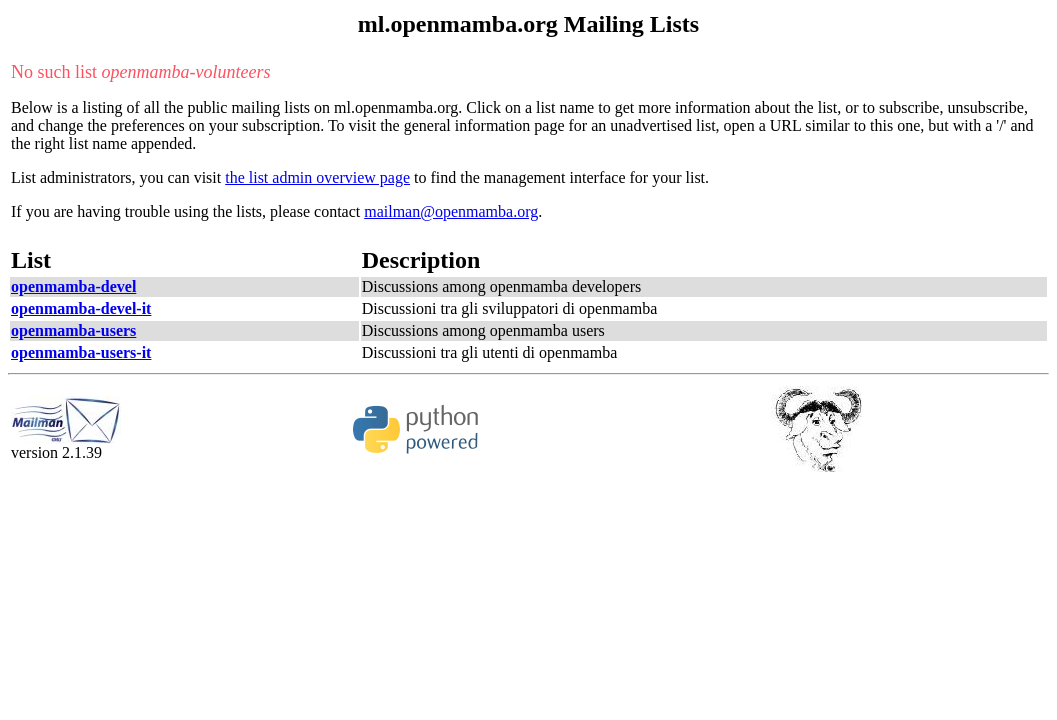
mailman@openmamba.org (451, 211)
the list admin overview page (317, 177)
